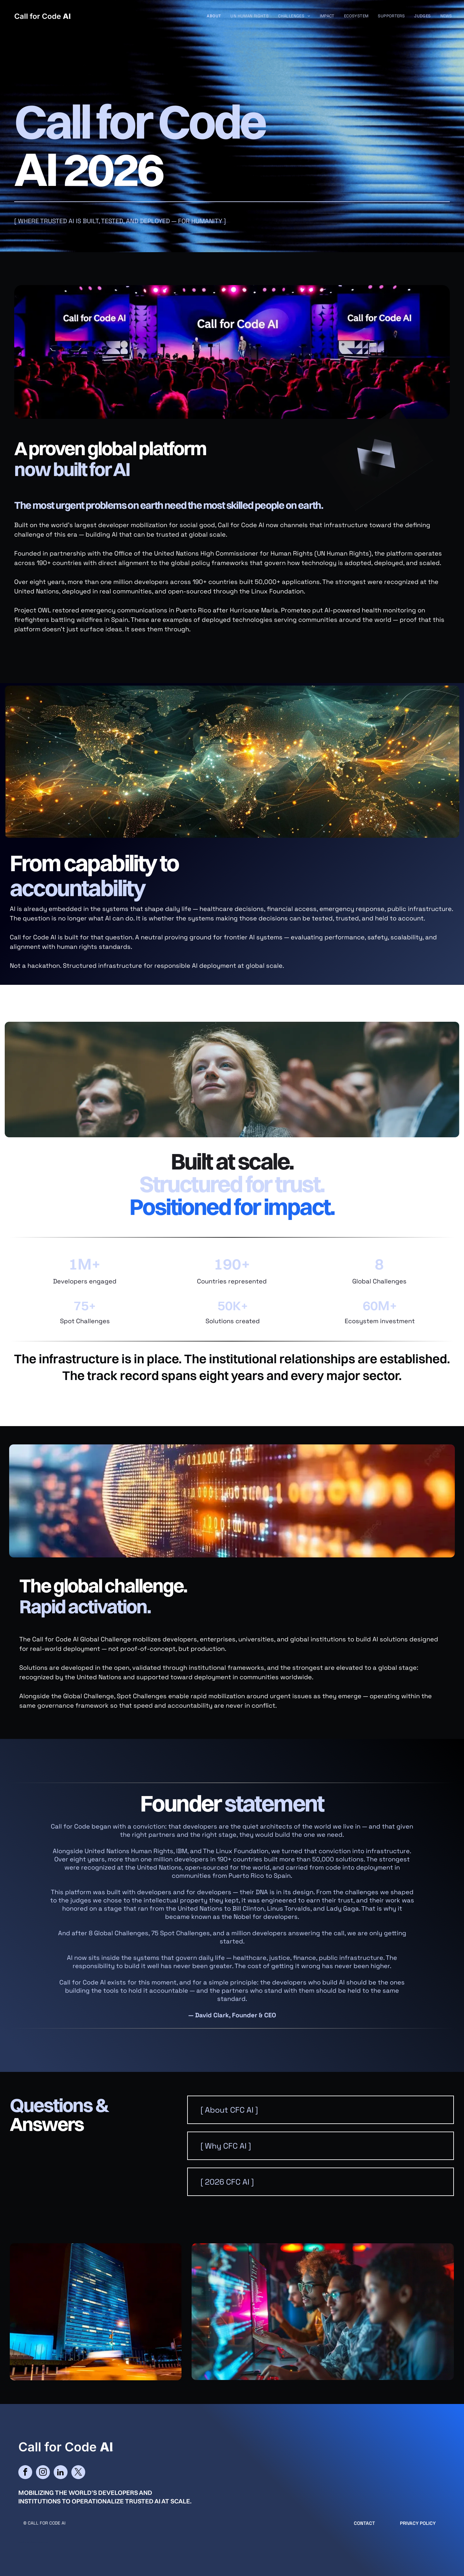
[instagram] (43, 2473)
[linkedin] (61, 2473)
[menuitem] (214, 16)
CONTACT (364, 2523)
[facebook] (25, 2473)
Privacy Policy (418, 2523)
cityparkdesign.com (39, 2542)
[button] (320, 2110)
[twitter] (78, 2473)
